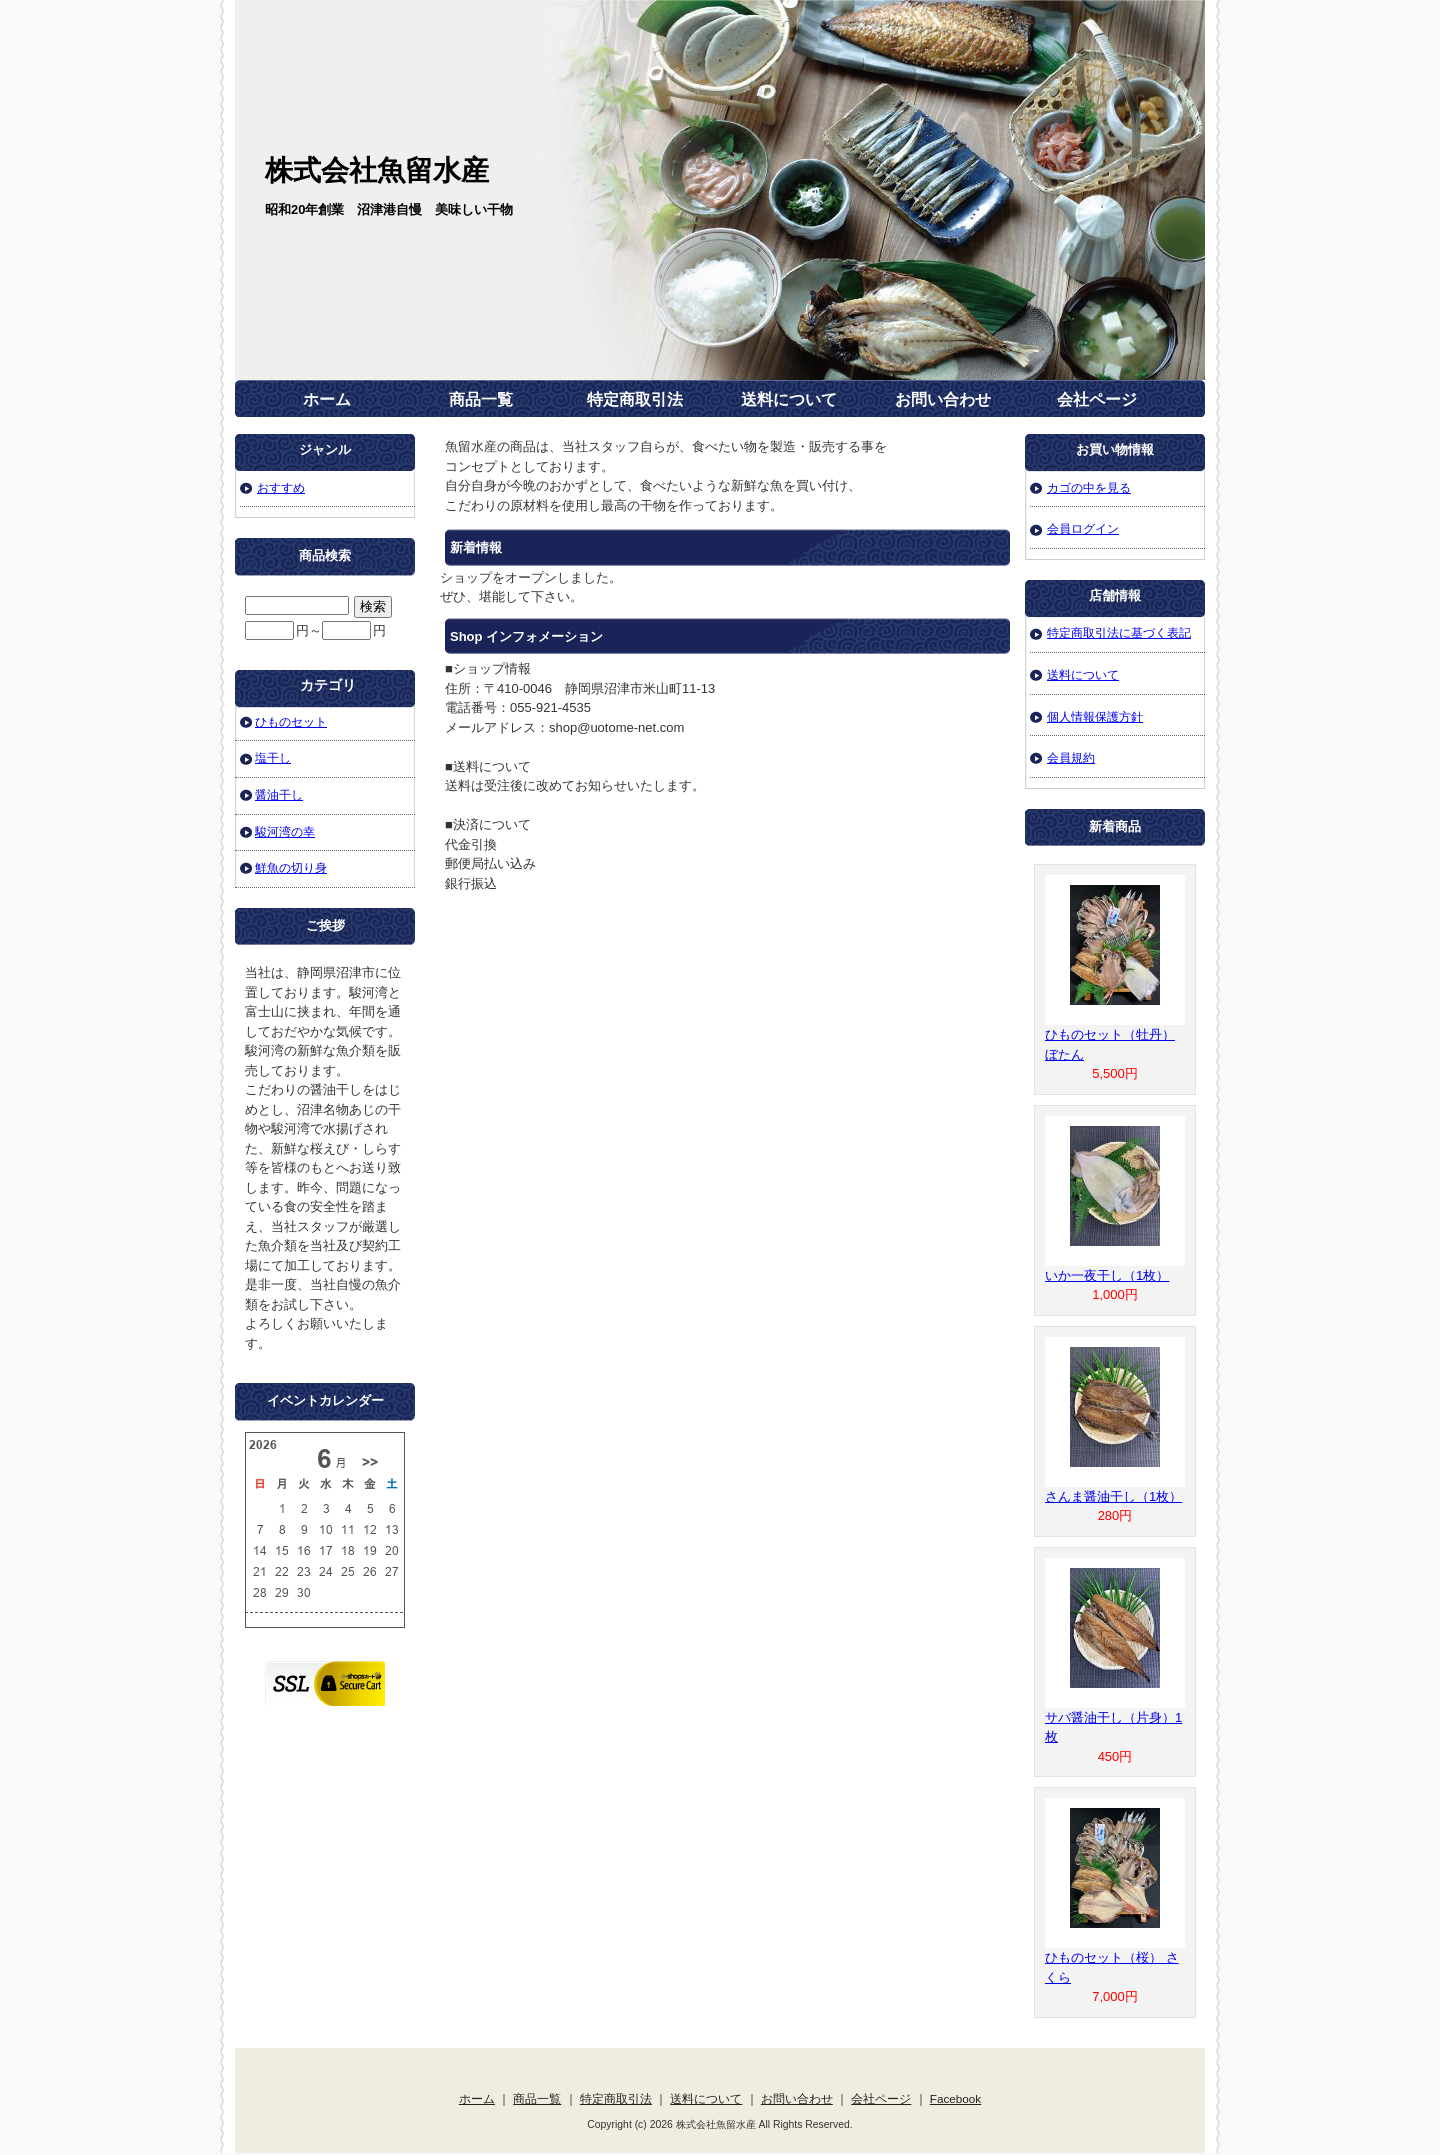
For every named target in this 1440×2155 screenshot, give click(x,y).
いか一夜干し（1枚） (1107, 1275)
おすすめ (281, 487)
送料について (789, 399)
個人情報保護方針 (1095, 716)
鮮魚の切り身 (291, 867)
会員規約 (1071, 757)
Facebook (955, 2098)
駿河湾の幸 (285, 831)
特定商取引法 (635, 399)
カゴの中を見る (1089, 487)
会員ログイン (1083, 528)
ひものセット (291, 721)
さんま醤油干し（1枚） (1113, 1496)
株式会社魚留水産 (377, 170)
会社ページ (1097, 399)
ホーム (327, 399)
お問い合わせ (943, 399)
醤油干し (279, 794)
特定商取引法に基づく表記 (1119, 632)
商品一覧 (481, 399)
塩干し (273, 757)
